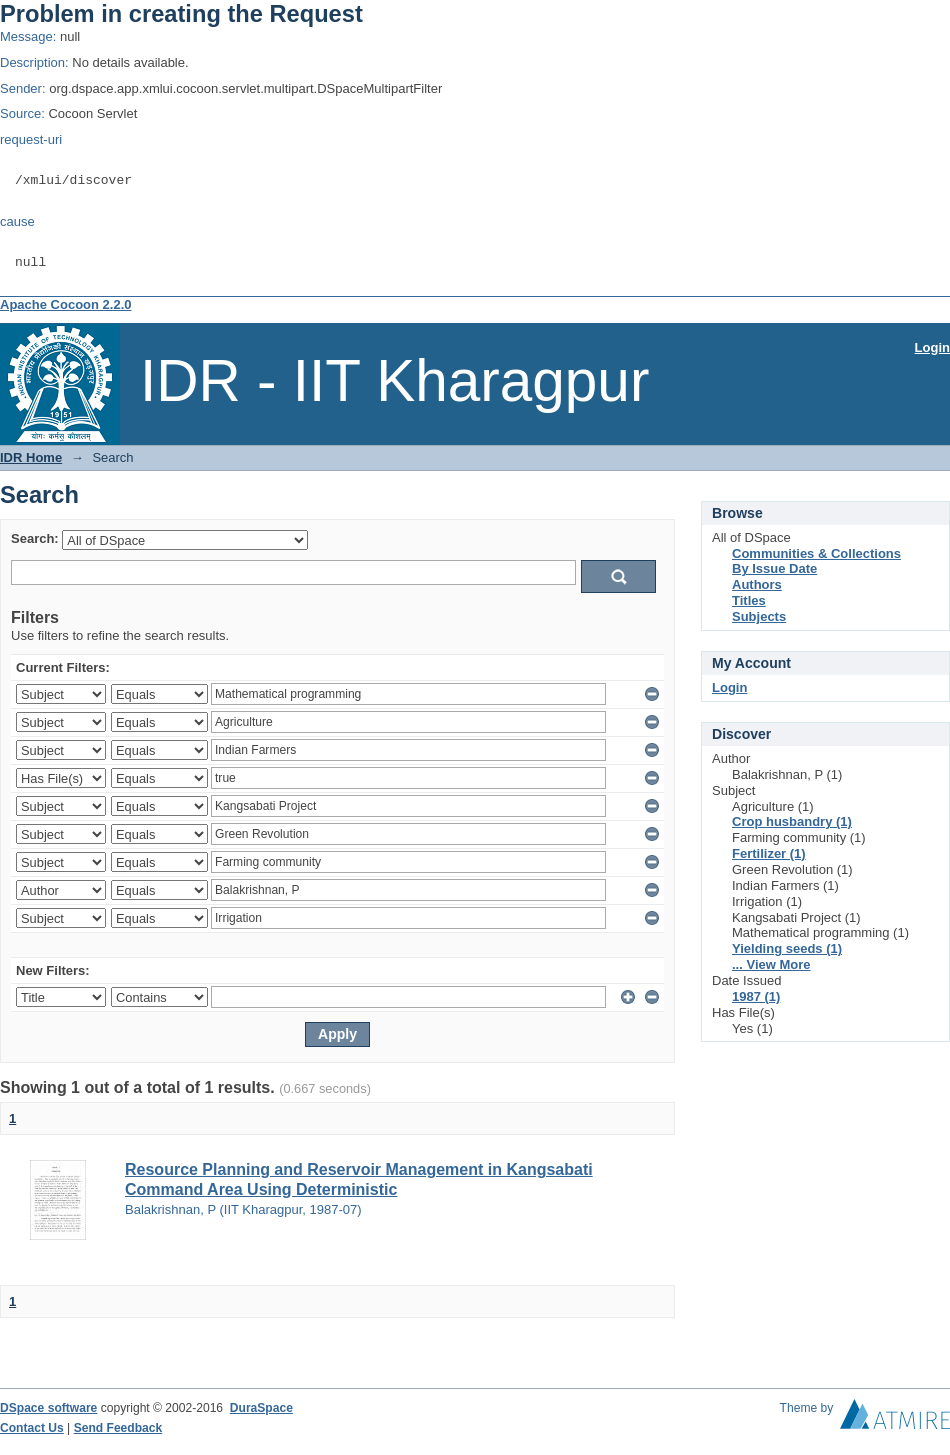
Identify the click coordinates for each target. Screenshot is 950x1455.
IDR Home (31, 457)
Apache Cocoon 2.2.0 (65, 304)
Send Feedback (118, 1428)
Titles (749, 600)
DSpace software (48, 1408)
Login (932, 347)
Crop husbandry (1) (792, 821)
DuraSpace (261, 1408)
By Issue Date (774, 568)
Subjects (759, 616)
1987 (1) (756, 996)
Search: (35, 539)
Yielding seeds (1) (787, 948)
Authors (757, 584)
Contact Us (32, 1428)
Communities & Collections (816, 553)
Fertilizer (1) (769, 853)
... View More (771, 964)
